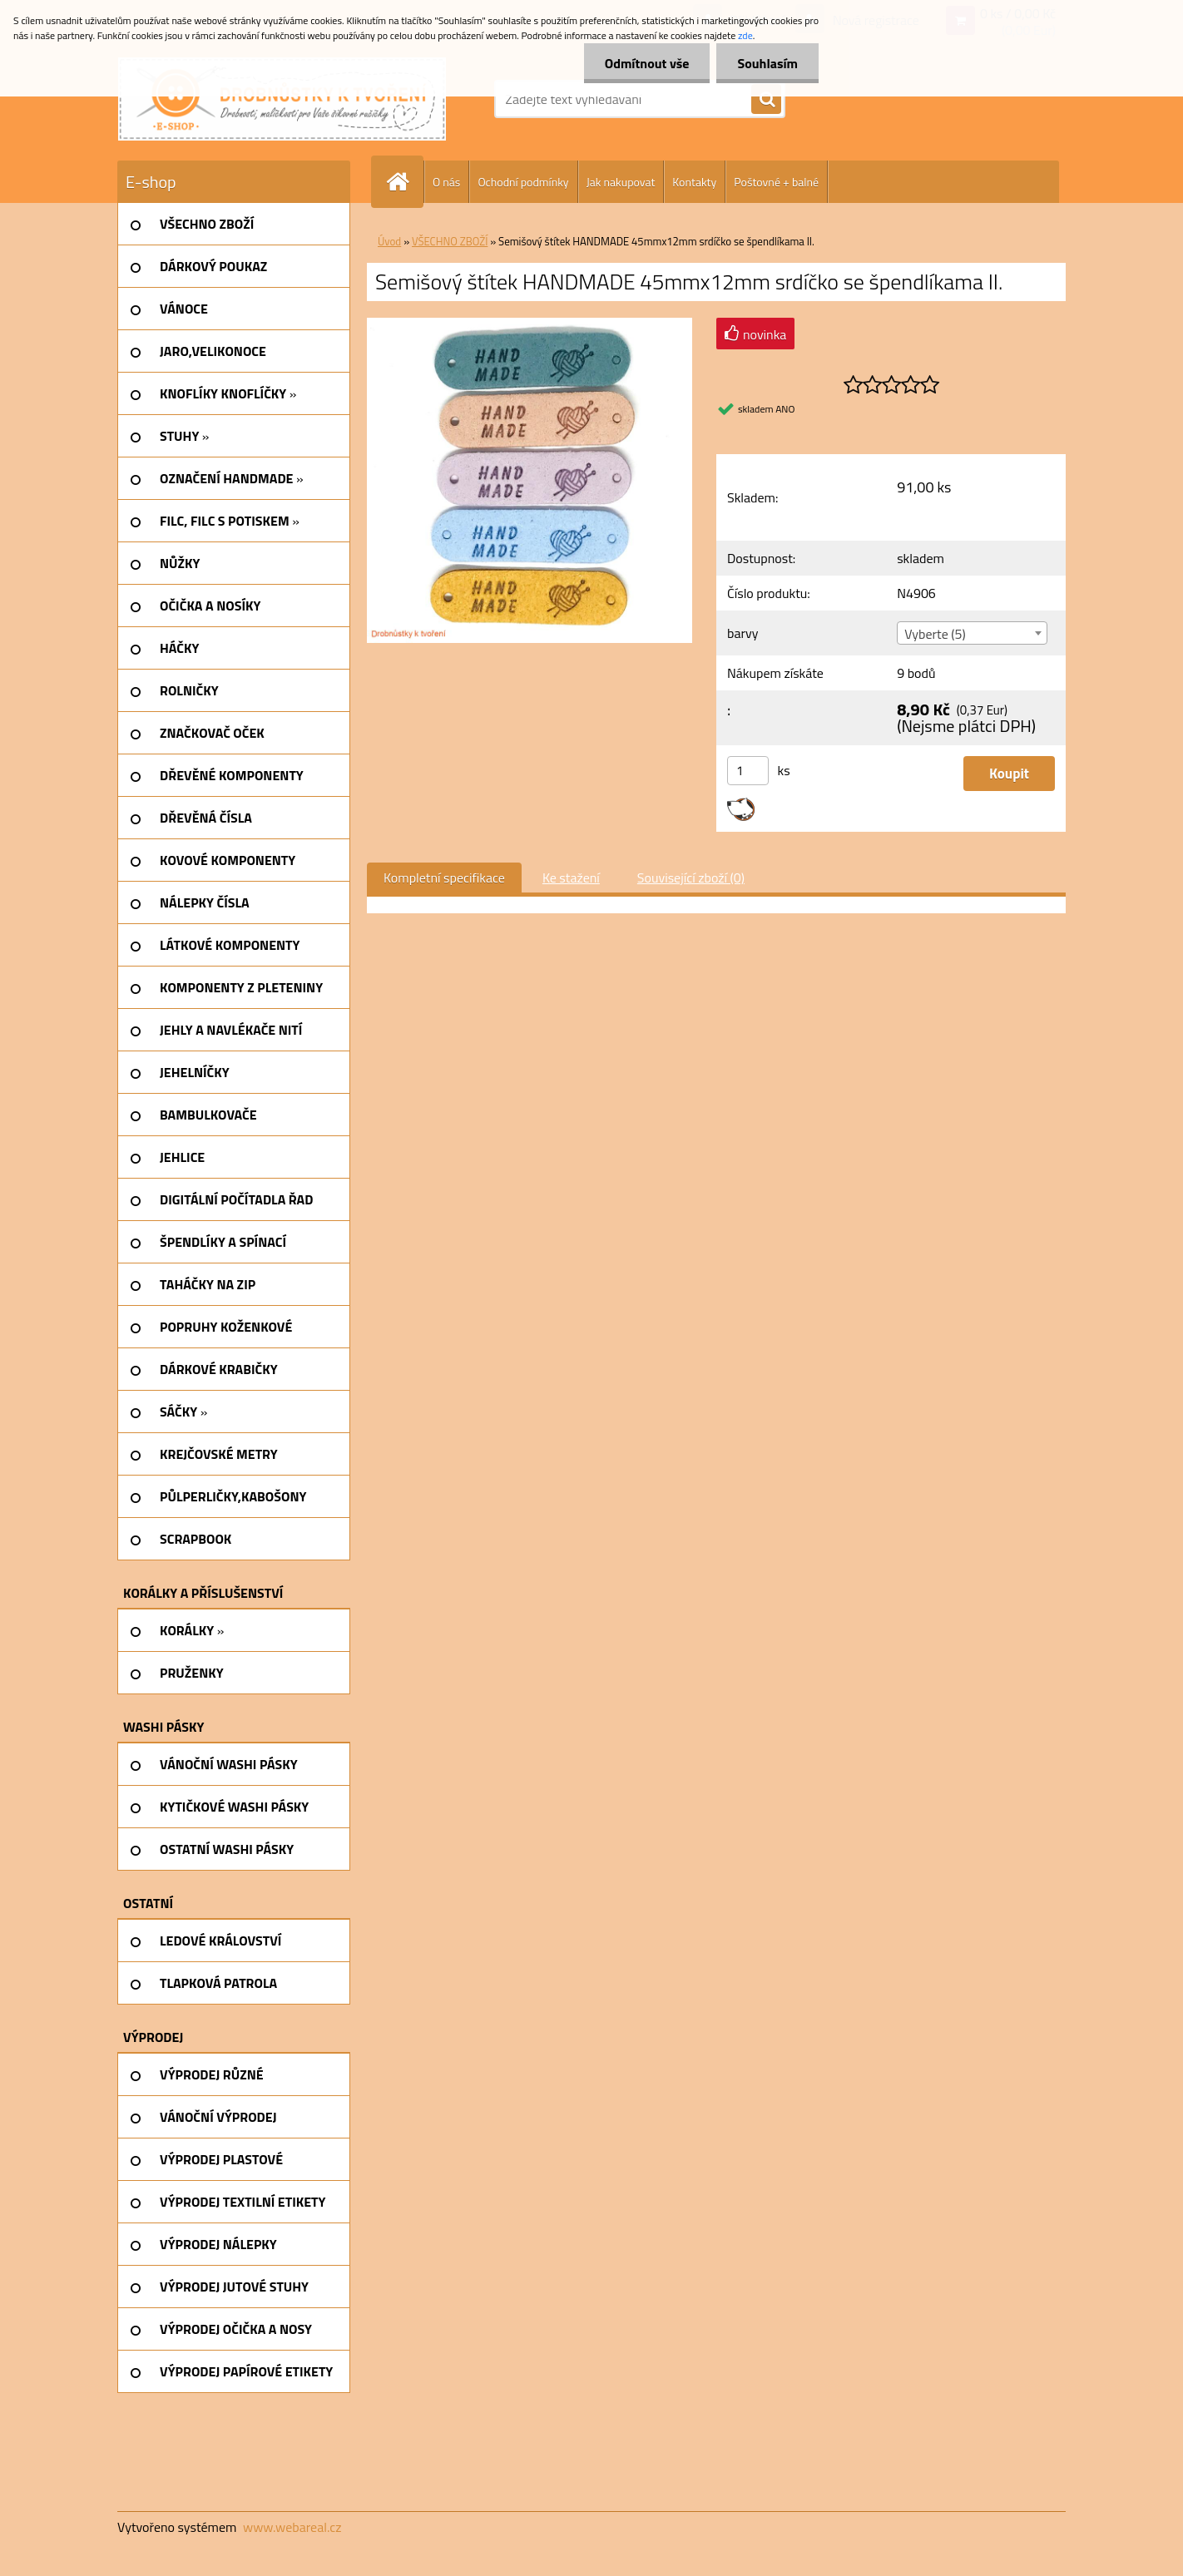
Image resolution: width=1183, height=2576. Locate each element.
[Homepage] (404, 182)
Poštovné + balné (776, 181)
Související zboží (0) (691, 878)
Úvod (389, 241)
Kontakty (694, 181)
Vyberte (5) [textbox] (935, 634)
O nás (446, 181)
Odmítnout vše (647, 63)
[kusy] (748, 770)
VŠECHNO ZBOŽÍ (450, 241)
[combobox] (972, 633)
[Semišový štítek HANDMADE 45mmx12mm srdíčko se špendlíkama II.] (529, 324)
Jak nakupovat (621, 181)
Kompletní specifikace (444, 878)
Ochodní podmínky (523, 181)
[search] (766, 100)
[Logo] (282, 99)
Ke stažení (571, 878)
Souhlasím (767, 63)
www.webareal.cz (292, 2527)
